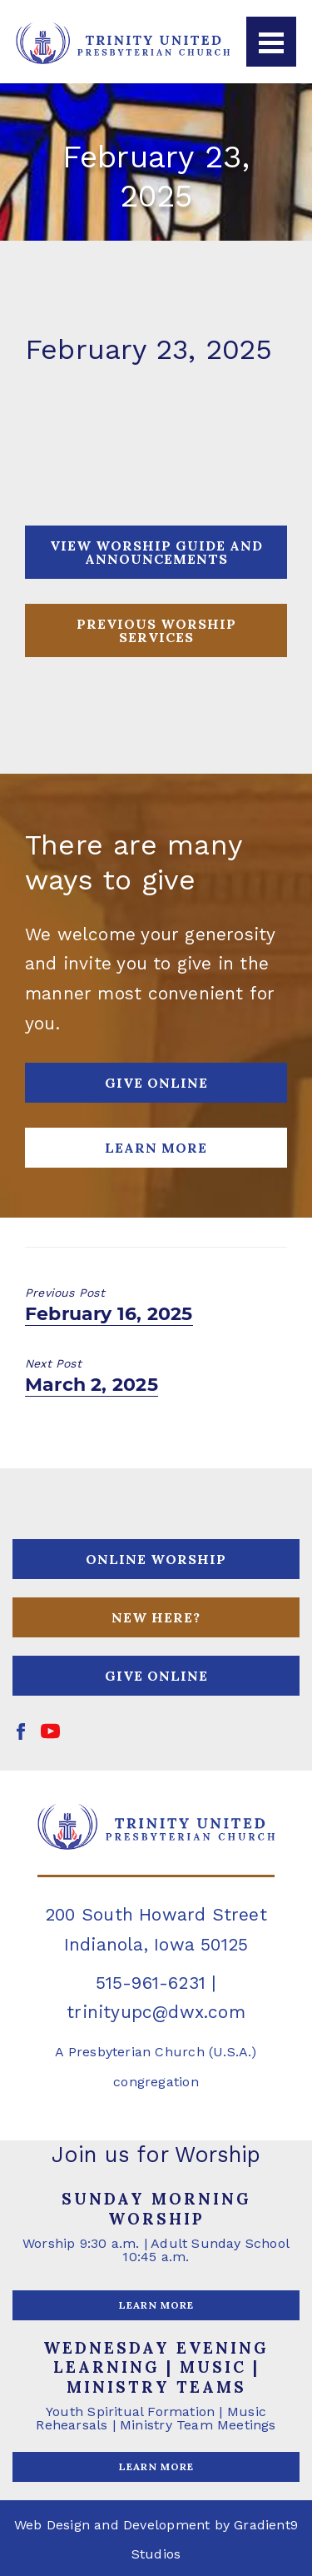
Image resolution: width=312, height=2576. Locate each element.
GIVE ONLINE (156, 1082)
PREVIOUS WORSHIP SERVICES (156, 630)
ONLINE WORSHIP (156, 1559)
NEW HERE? (156, 1617)
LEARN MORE (156, 2305)
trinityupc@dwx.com (156, 2011)
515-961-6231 (151, 1982)
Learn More (156, 1147)
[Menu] (271, 42)
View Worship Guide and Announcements (156, 552)
